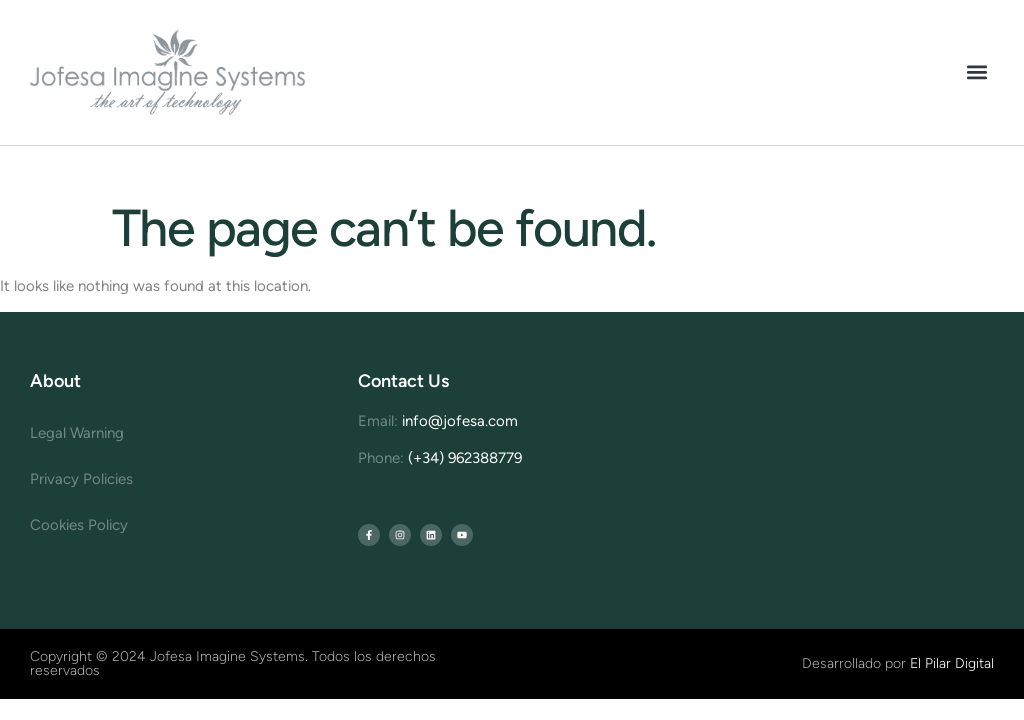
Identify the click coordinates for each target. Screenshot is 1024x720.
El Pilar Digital (952, 663)
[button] (977, 72)
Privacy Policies (81, 479)
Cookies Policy (79, 525)
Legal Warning (77, 433)
